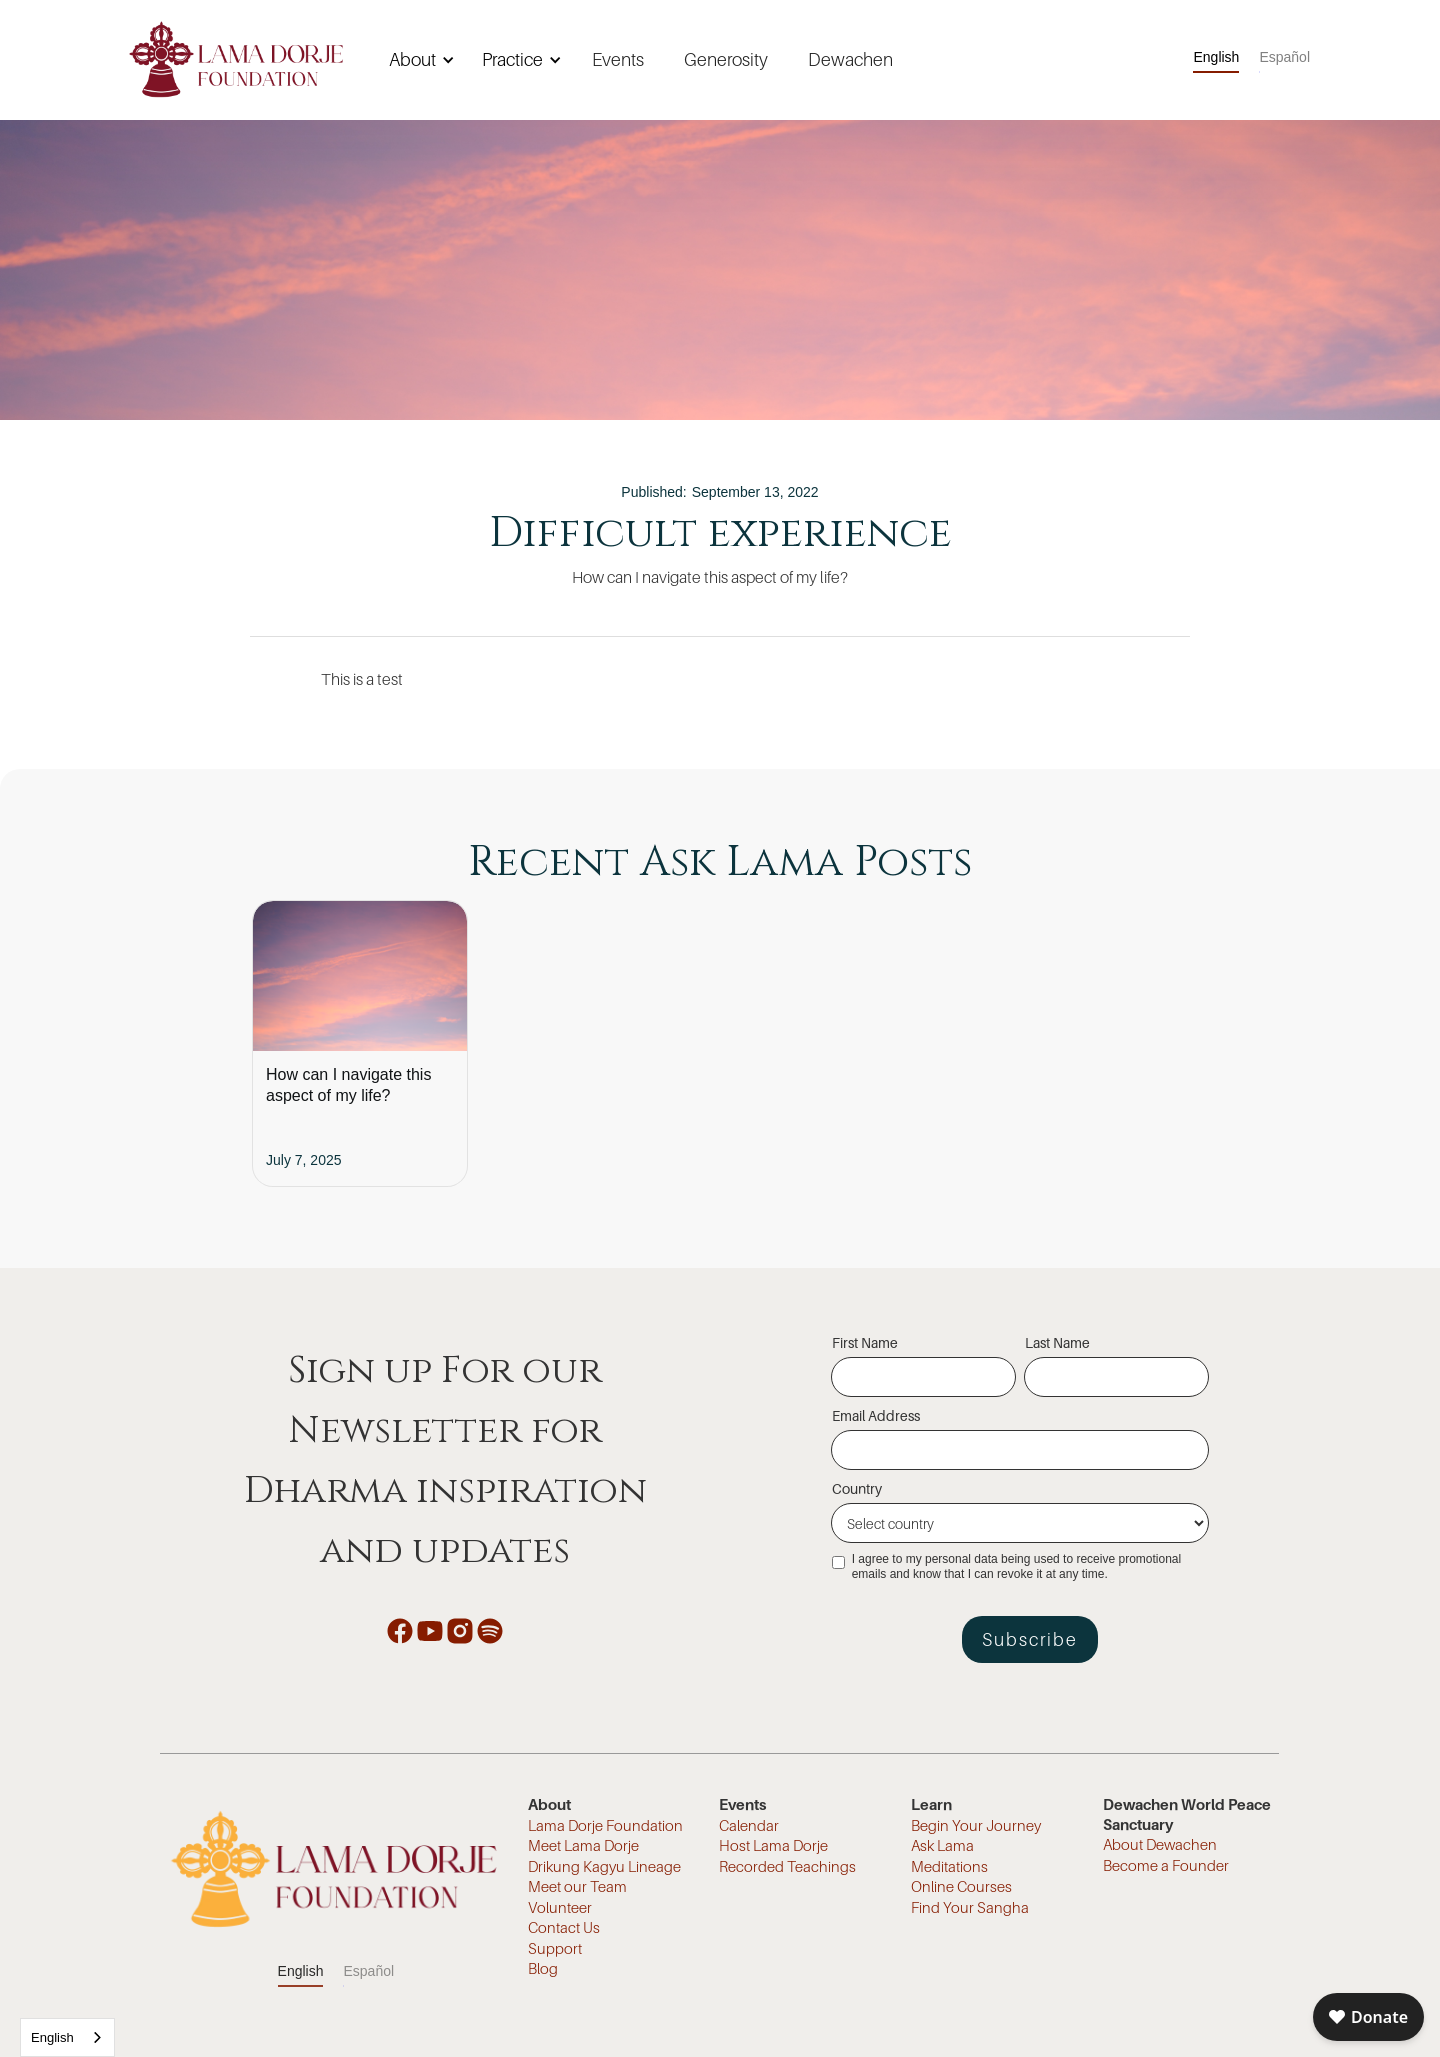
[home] (236, 60)
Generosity (726, 59)
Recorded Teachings (787, 1866)
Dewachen (850, 59)
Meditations (949, 1866)
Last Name (1057, 1342)
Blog (543, 1968)
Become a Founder (1166, 1865)
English (52, 2037)
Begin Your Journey (976, 1825)
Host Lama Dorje (773, 1845)
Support (555, 1948)
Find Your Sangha (970, 1907)
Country (857, 1488)
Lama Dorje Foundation (605, 1825)
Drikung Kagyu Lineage (604, 1866)
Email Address (876, 1415)
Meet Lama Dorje (583, 1845)
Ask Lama (942, 1845)
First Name (865, 1342)
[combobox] (67, 2037)
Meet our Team (577, 1886)
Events (618, 59)
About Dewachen (1160, 1844)
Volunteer (560, 1907)
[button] (418, 60)
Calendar (749, 1825)
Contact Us (564, 1927)
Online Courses (961, 1886)
